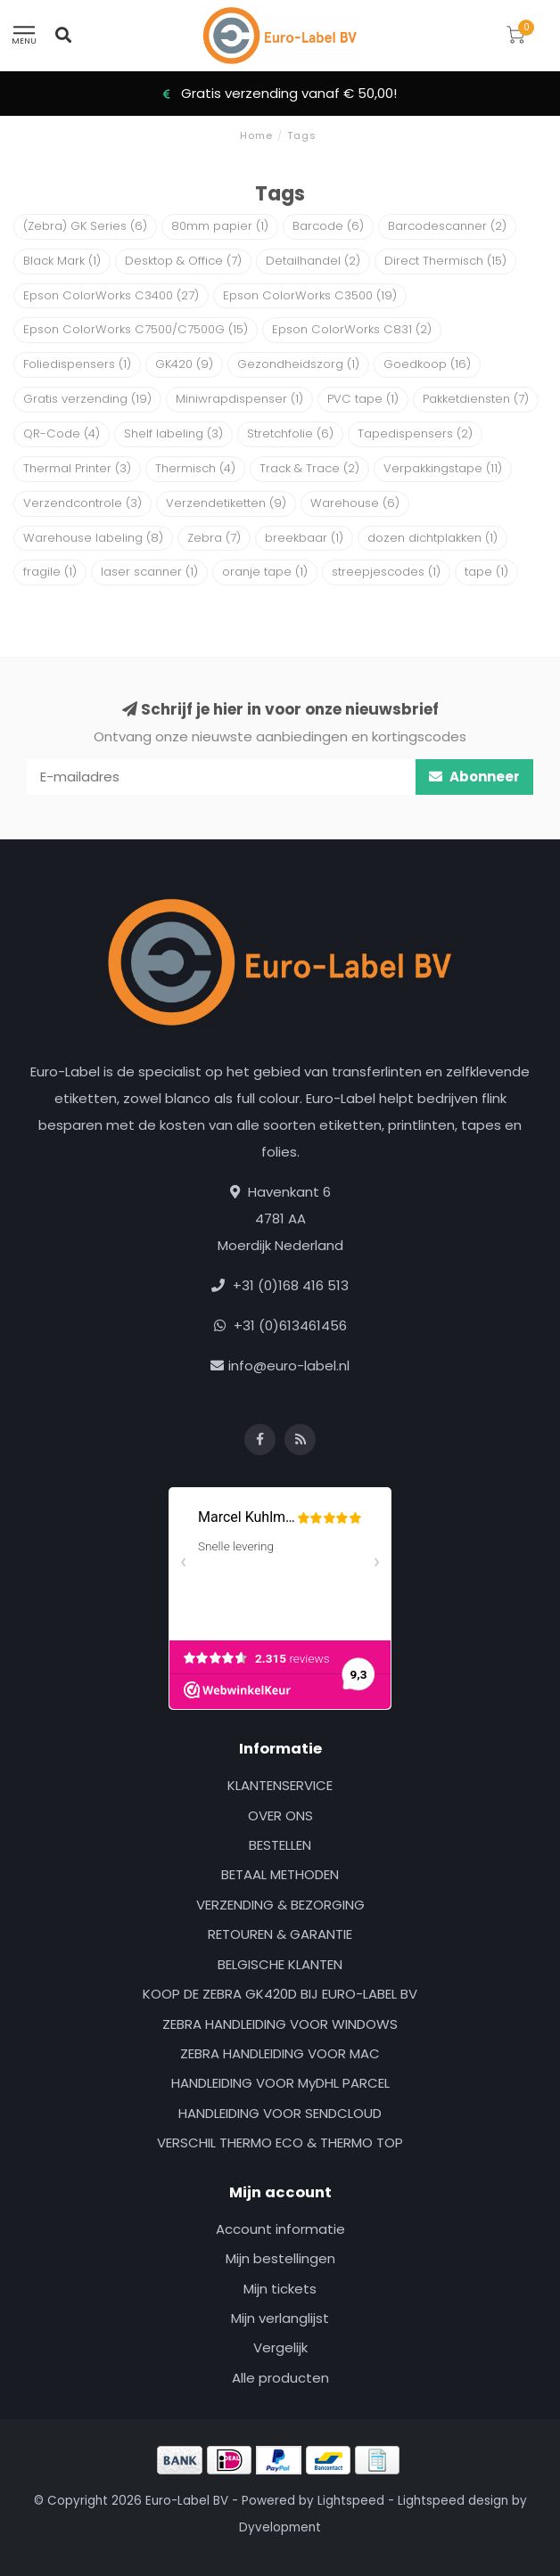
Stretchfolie (290, 433)
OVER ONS (280, 1815)
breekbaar (304, 537)
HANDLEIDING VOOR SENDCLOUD (280, 2113)
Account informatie (280, 2229)
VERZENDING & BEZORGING (280, 1904)
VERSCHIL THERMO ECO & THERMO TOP (280, 2142)
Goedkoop (427, 364)
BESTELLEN (280, 1845)
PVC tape (363, 398)
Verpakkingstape (442, 468)
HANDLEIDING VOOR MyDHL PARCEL (280, 2082)
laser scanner (149, 571)
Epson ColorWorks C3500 (310, 295)
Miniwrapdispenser (239, 398)
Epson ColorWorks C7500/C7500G (135, 329)
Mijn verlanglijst (280, 2318)
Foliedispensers (77, 364)
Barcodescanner (447, 225)
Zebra (214, 537)
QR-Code (61, 433)
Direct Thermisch (445, 260)
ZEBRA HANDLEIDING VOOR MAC (280, 2053)
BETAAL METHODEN (280, 1874)
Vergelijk (280, 2347)
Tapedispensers (415, 433)
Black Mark (62, 260)
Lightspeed (350, 2500)
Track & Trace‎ (309, 468)
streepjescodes (386, 571)
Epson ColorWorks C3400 (111, 295)
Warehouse (354, 503)
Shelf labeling (173, 433)
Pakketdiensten (476, 398)
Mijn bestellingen (280, 2258)
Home (256, 135)
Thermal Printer (77, 468)
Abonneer (474, 776)
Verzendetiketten (226, 503)
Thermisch (195, 468)
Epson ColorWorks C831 (352, 329)
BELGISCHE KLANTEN (280, 1964)
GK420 (184, 364)
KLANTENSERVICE (280, 1785)
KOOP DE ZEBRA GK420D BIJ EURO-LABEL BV (280, 1993)
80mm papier (219, 225)
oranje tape (265, 571)
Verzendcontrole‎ (82, 503)
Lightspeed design (453, 2500)
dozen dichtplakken (432, 537)
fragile (50, 571)
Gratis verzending (87, 398)
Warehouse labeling (93, 537)
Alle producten (280, 2377)
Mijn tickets (280, 2288)
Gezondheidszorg (298, 364)
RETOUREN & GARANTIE (280, 1934)
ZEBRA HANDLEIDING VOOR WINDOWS (280, 2024)
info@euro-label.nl (289, 1365)
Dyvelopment (280, 2527)
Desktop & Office (183, 260)
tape (486, 571)
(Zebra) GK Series (85, 225)
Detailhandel (313, 260)
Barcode (328, 225)
